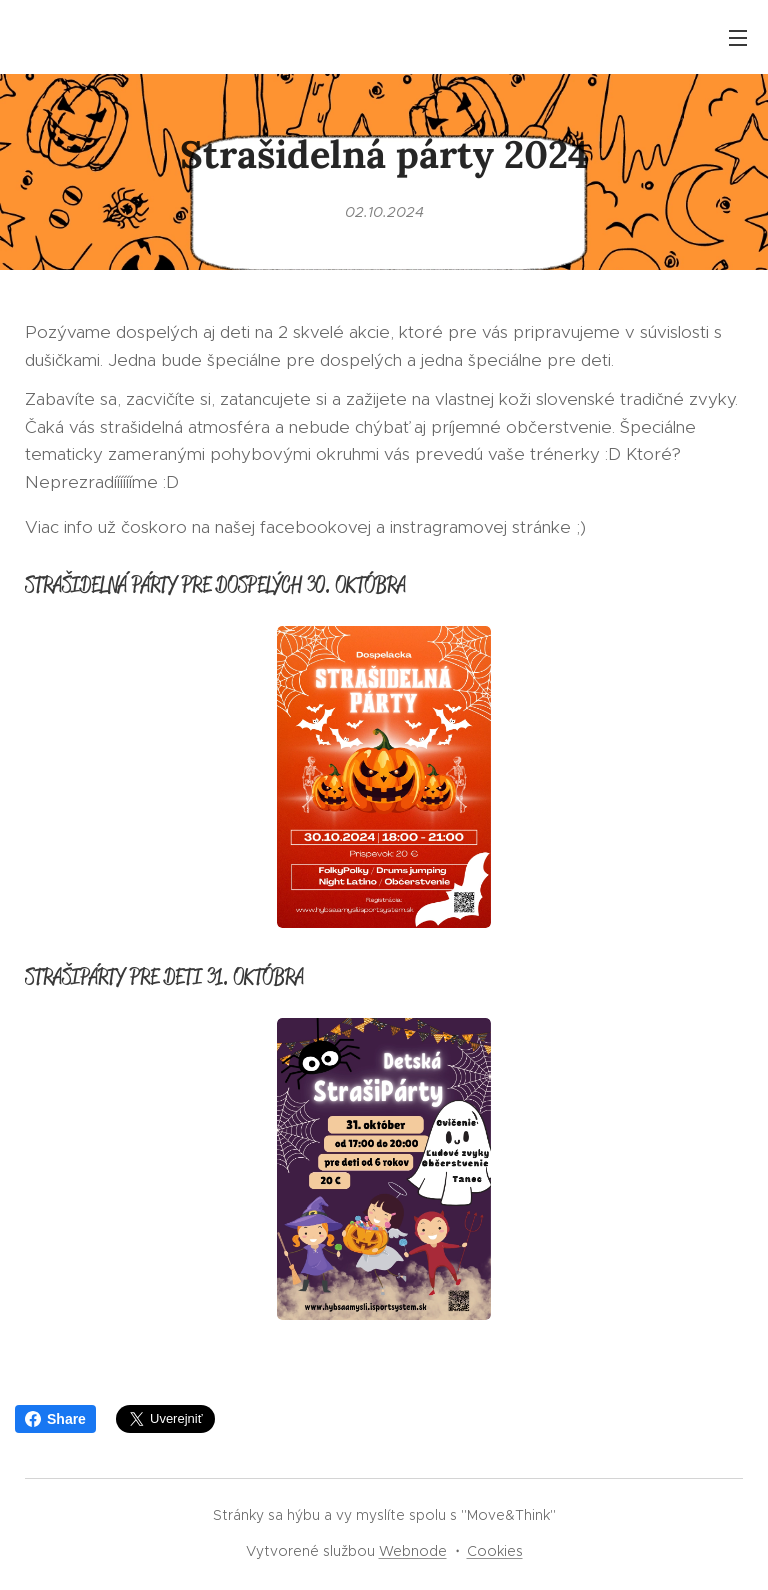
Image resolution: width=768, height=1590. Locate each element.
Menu (738, 38)
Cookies (495, 1551)
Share (55, 1419)
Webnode (413, 1551)
